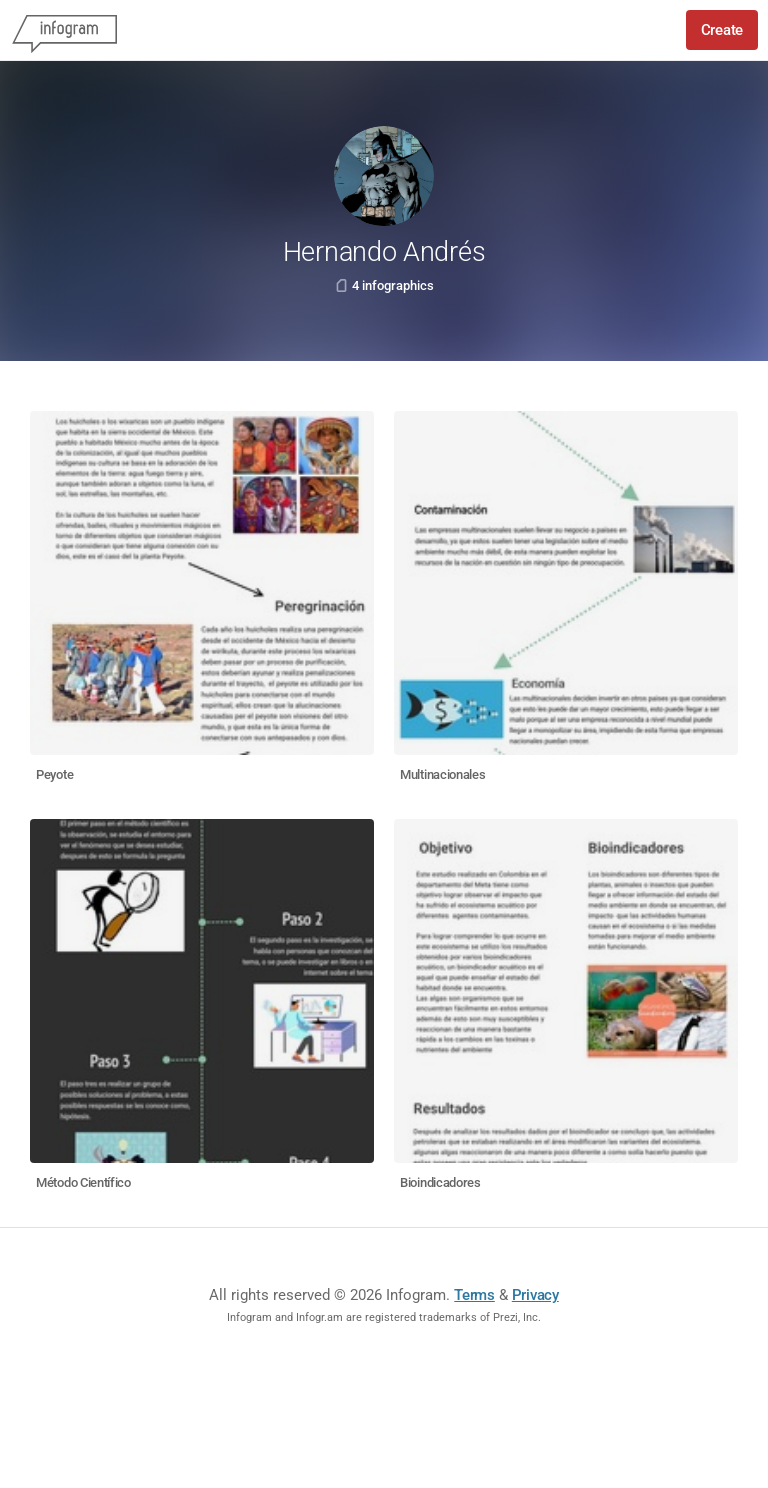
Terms (474, 1295)
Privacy (535, 1295)
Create (722, 30)
